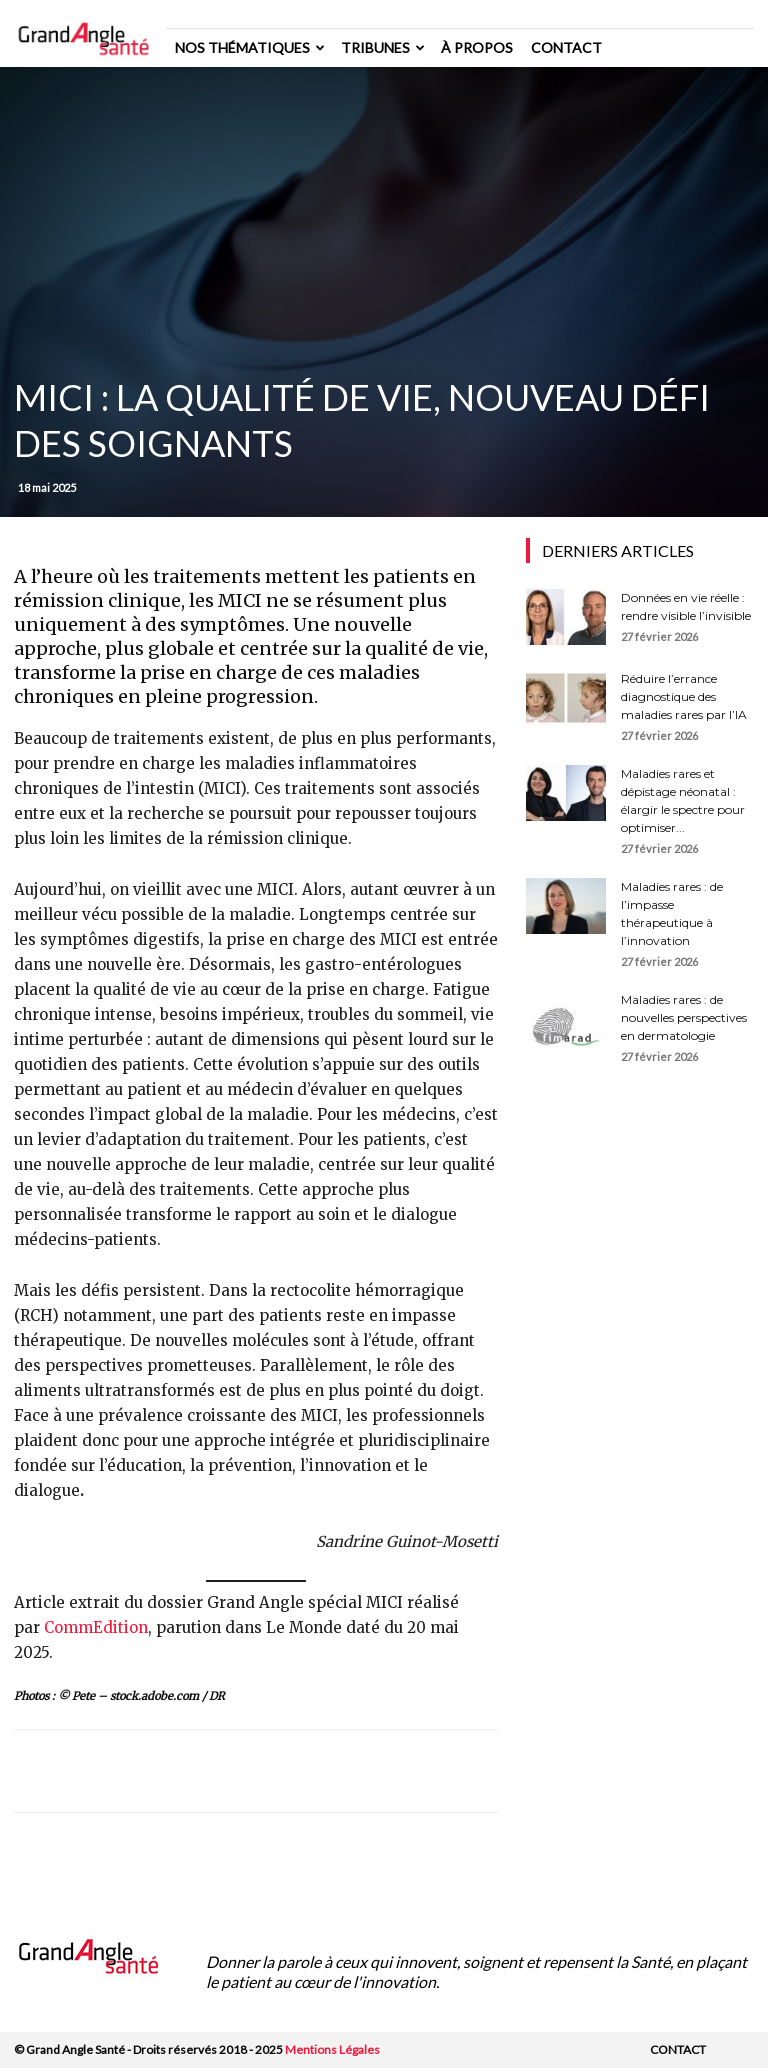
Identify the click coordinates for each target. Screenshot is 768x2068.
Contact (566, 47)
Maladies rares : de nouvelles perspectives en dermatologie (684, 1017)
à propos (477, 47)
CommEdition (96, 1627)
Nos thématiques (250, 47)
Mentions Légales (332, 2049)
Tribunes (383, 47)
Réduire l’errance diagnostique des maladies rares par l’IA (684, 696)
